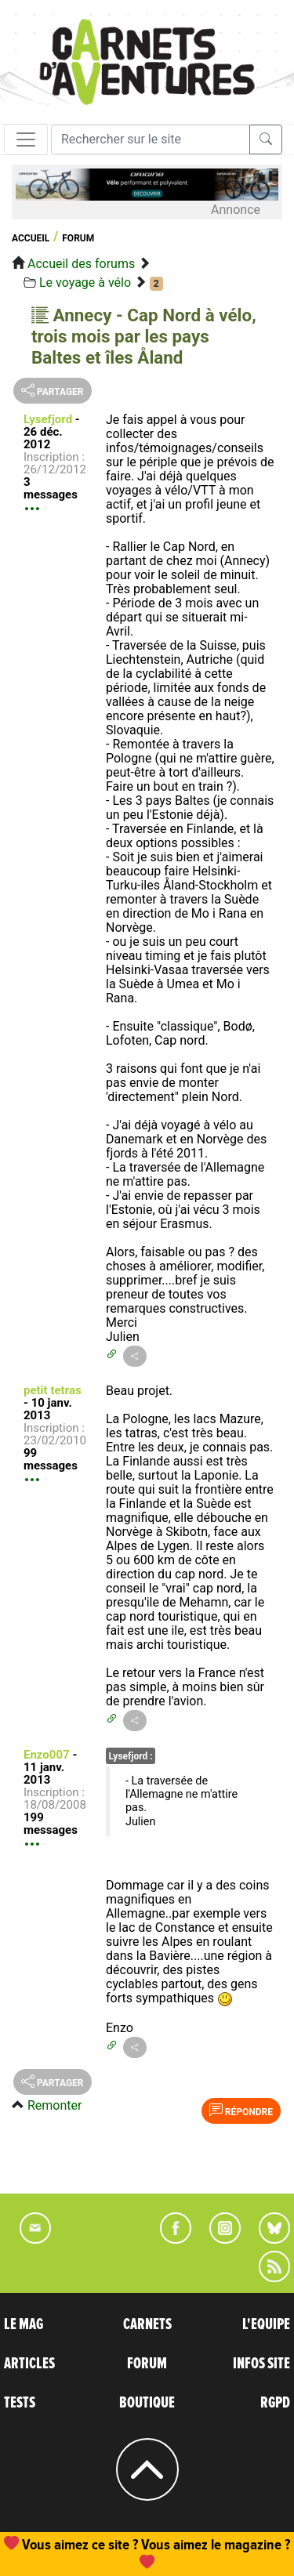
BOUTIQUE (147, 2403)
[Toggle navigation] (26, 139)
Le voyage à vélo (85, 282)
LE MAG (23, 2324)
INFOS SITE (261, 2363)
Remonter (54, 2105)
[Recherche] (150, 139)
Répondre (241, 2110)
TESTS (19, 2403)
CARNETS (147, 2324)
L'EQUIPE (266, 2324)
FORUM (147, 2363)
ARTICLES (29, 2363)
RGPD (275, 2403)
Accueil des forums (81, 263)
